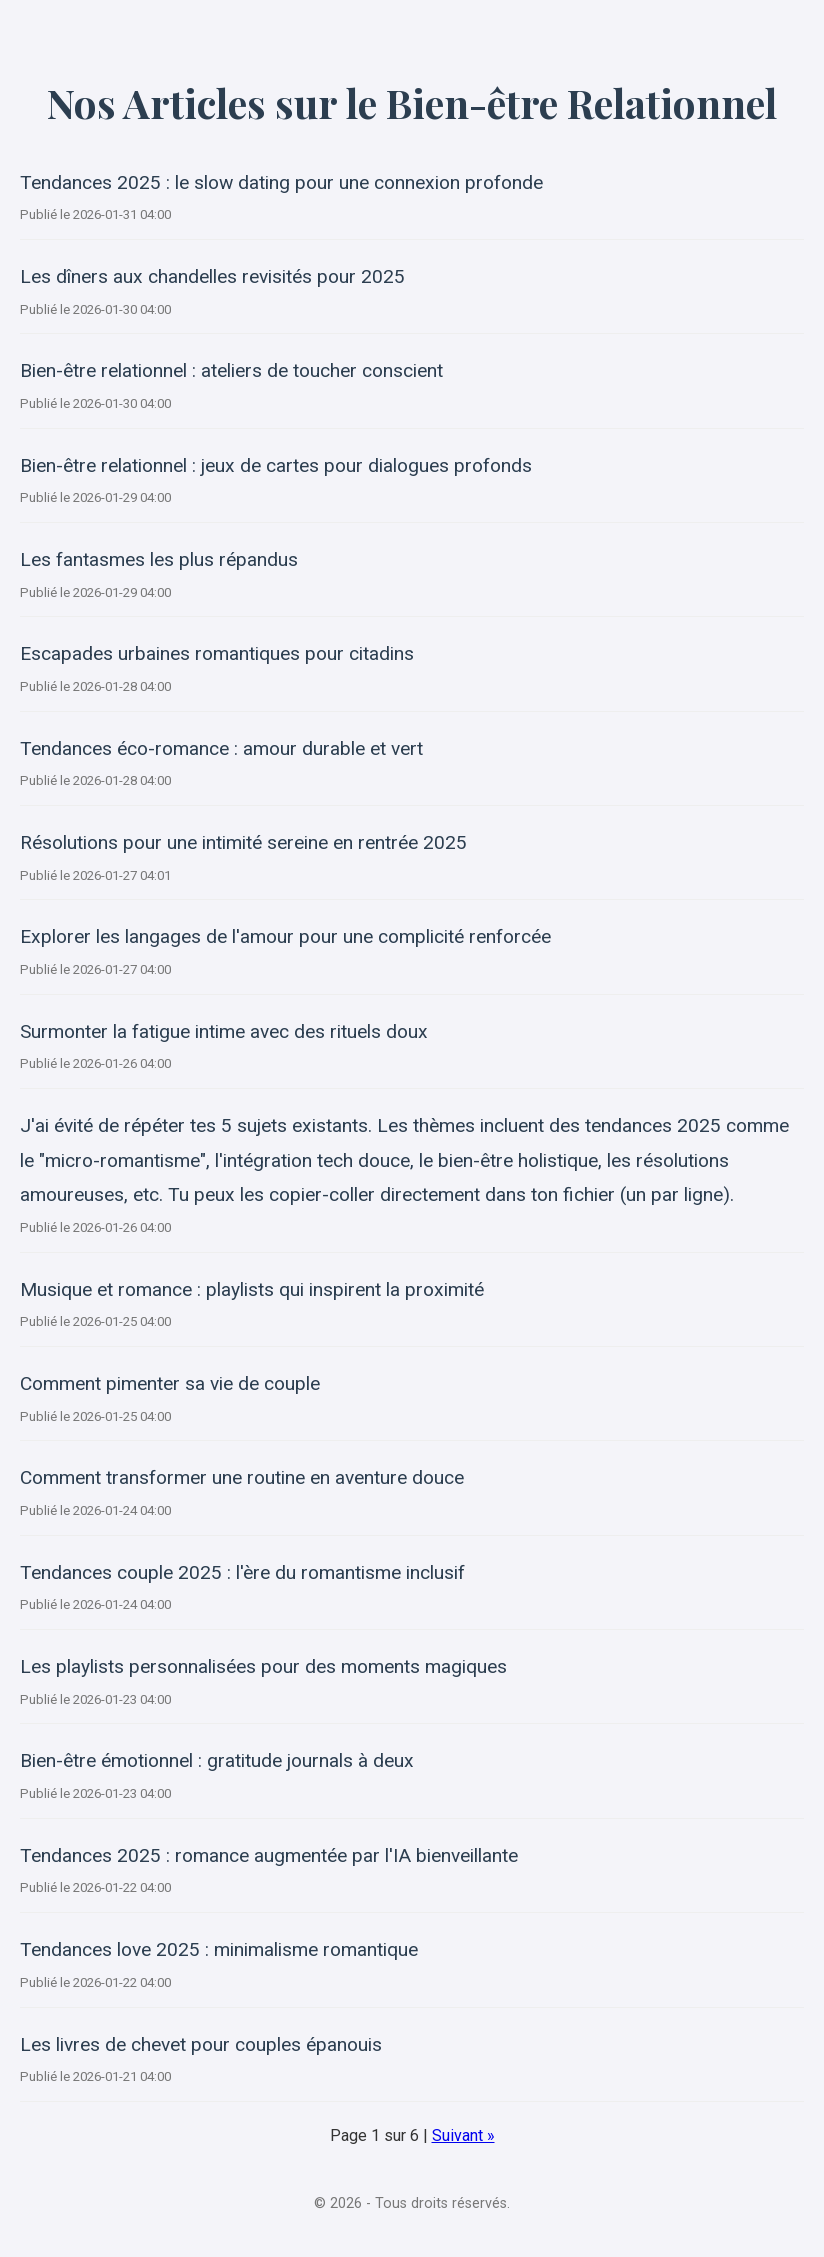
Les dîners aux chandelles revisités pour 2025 (212, 276)
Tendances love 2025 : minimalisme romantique (219, 1949)
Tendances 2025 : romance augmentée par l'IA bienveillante (269, 1855)
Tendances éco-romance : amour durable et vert (221, 748)
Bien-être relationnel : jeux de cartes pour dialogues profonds (276, 465)
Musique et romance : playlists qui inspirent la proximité (252, 1289)
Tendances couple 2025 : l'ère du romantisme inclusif (242, 1572)
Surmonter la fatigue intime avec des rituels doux (224, 1031)
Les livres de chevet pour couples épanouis (201, 2044)
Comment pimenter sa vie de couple (170, 1383)
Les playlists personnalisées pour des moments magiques (263, 1666)
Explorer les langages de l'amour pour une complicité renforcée (285, 936)
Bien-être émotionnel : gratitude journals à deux (217, 1760)
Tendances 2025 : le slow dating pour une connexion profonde (281, 182)
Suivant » (463, 2135)
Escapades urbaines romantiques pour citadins (217, 653)
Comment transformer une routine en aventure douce (242, 1477)
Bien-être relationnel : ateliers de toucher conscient (231, 370)
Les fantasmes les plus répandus (159, 559)
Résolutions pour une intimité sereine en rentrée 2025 (243, 842)
